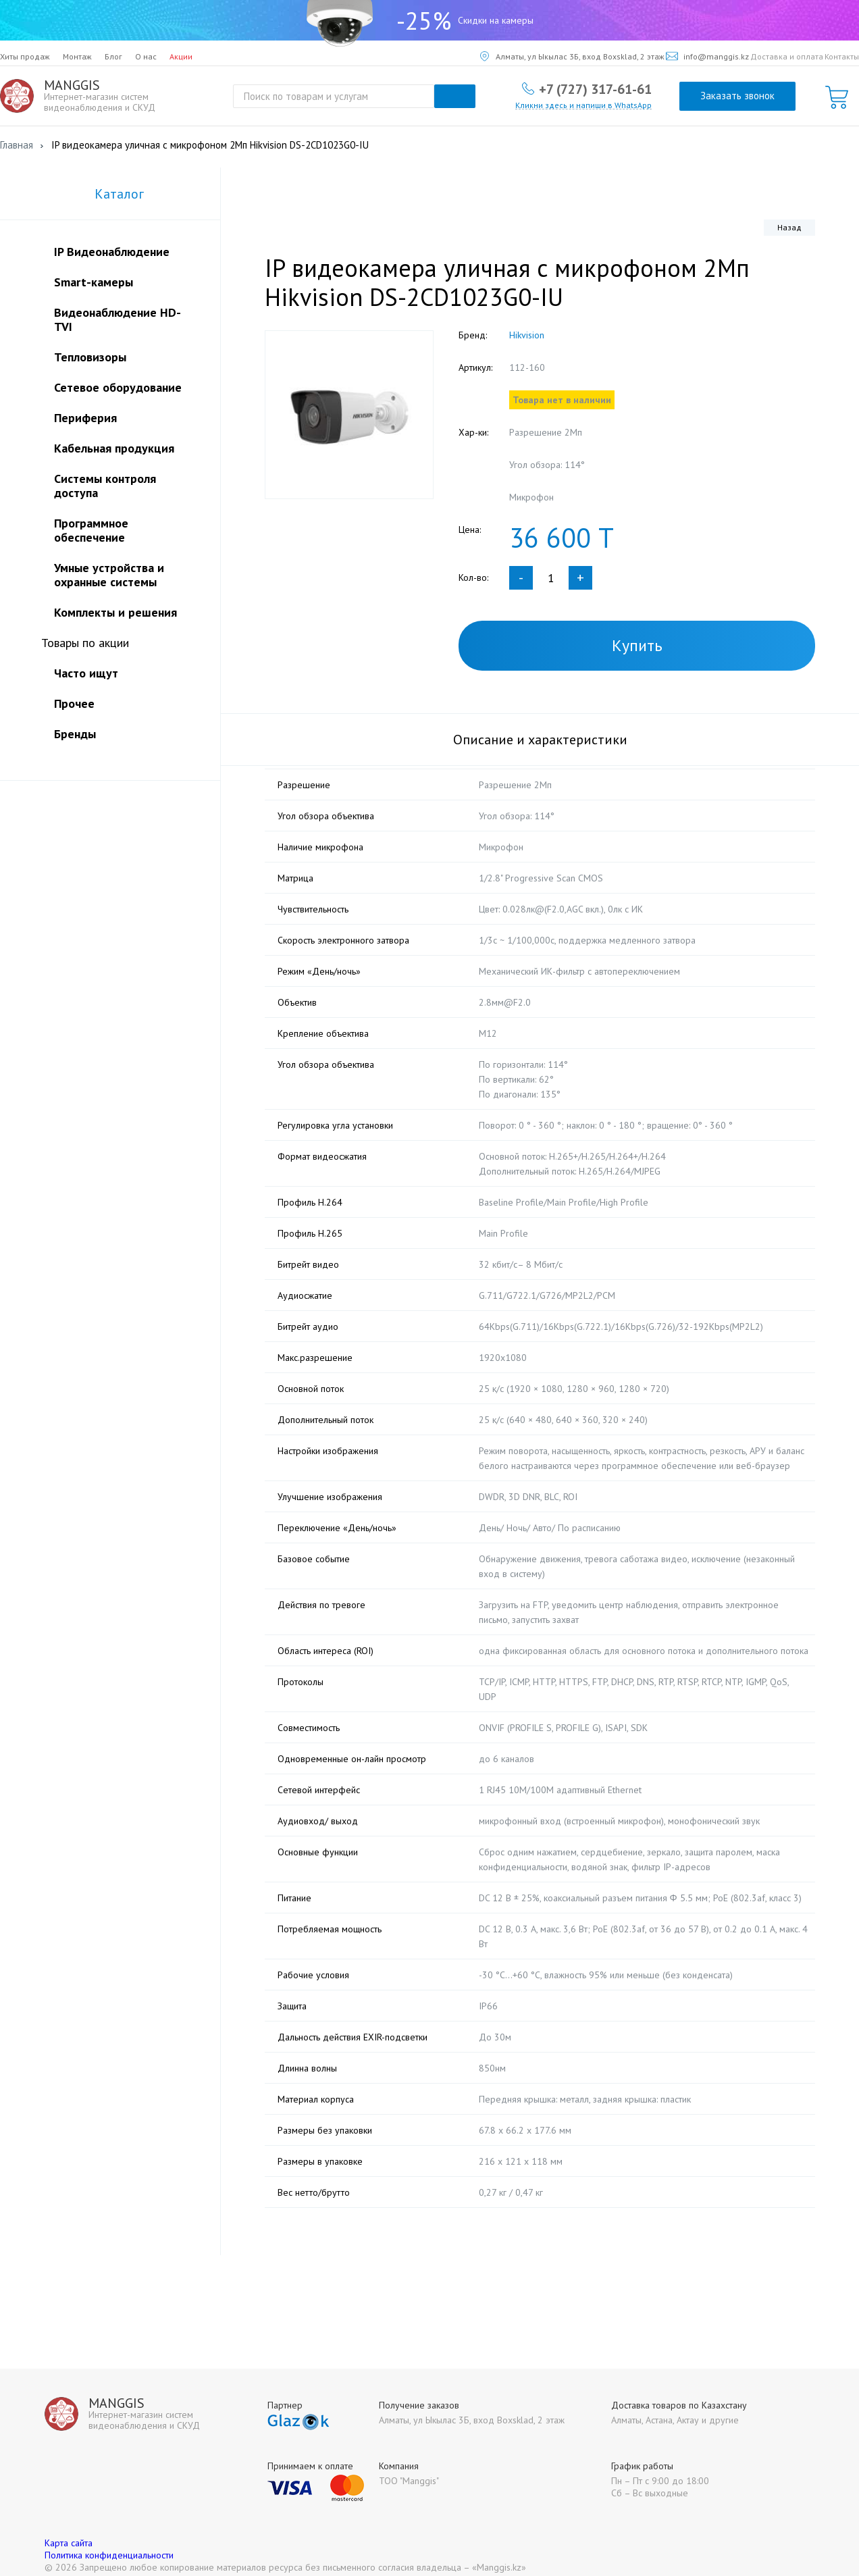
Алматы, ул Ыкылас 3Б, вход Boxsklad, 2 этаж (572, 56)
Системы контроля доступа (105, 485)
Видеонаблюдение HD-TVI (117, 319)
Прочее (74, 703)
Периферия (85, 418)
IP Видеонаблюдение (112, 251)
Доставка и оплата (786, 56)
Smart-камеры (93, 282)
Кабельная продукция (114, 448)
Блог (113, 56)
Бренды (75, 734)
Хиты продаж (25, 56)
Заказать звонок (737, 95)
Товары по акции (85, 642)
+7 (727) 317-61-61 (595, 88)
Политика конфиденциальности (109, 2540)
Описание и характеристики (540, 739)
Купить (637, 645)
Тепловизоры (90, 357)
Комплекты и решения (115, 612)
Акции (181, 56)
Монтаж (77, 56)
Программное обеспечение (91, 530)
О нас (146, 56)
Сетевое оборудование (118, 387)
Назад (789, 227)
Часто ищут (86, 673)
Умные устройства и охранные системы (109, 575)
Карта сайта (69, 2528)
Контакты (842, 56)
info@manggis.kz (707, 56)
